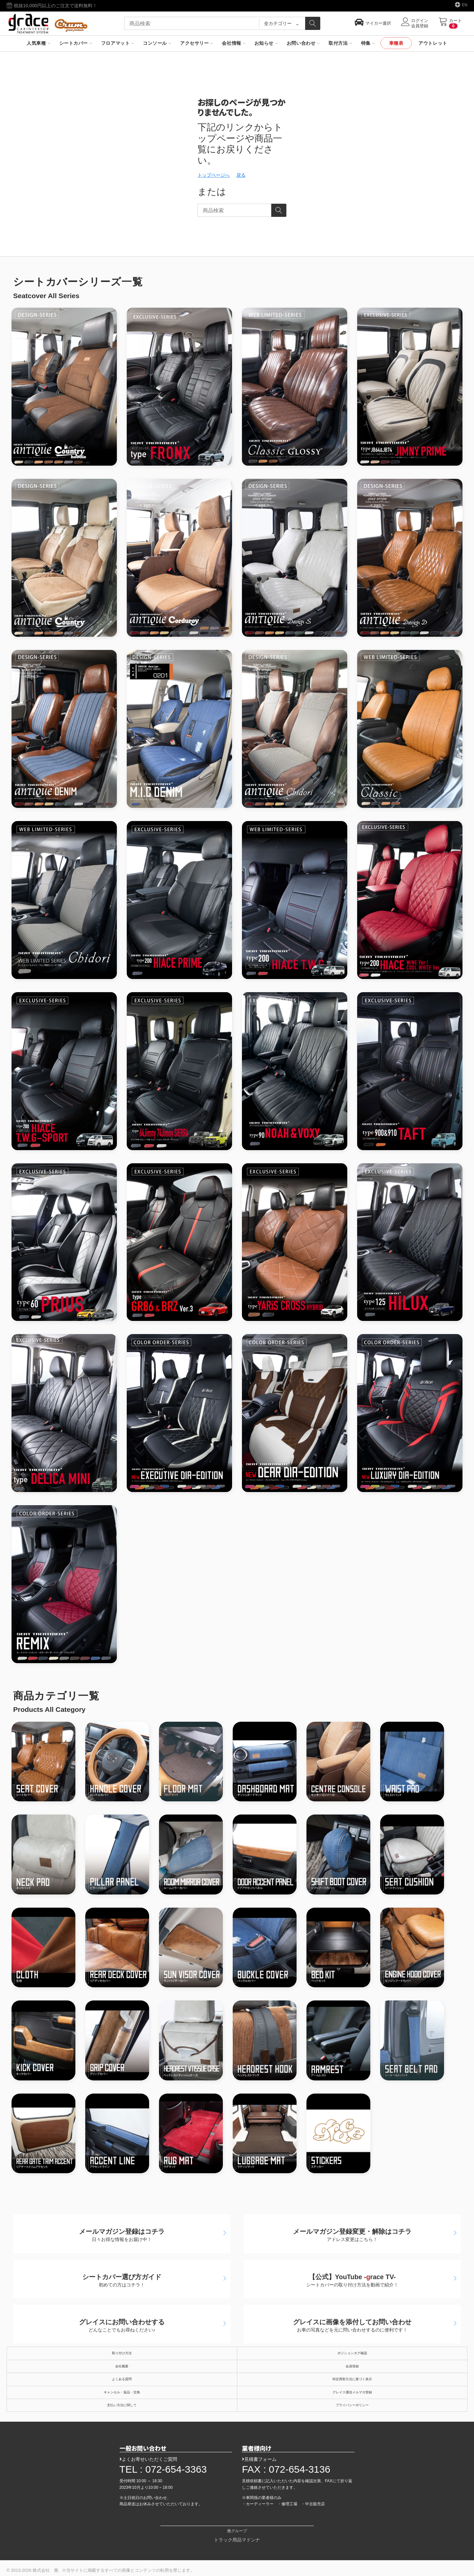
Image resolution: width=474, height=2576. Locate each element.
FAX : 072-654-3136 (286, 2469)
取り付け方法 (122, 2353)
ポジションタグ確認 (352, 2353)
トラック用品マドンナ (237, 2539)
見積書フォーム (259, 2459)
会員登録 (352, 2366)
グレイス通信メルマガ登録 (352, 2392)
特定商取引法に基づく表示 (352, 2379)
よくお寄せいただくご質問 (148, 2459)
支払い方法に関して (122, 2405)
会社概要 (121, 2366)
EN (464, 5)
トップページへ (214, 175)
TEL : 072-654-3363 (163, 2469)
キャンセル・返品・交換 (122, 2392)
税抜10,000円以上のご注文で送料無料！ (52, 5)
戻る (241, 175)
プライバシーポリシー (352, 2405)
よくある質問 (122, 2379)
